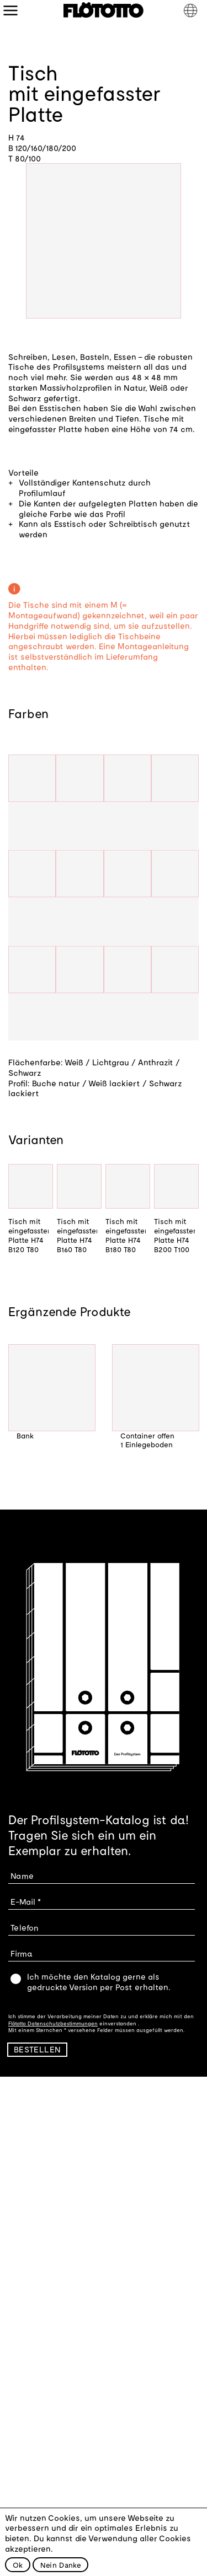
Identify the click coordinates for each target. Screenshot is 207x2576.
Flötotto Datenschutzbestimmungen (53, 2023)
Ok (18, 2564)
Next (190, 1406)
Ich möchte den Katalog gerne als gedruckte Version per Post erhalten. (99, 1981)
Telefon (24, 1927)
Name (22, 1875)
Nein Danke (60, 2564)
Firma (21, 1953)
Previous (16, 1406)
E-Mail (22, 1901)
